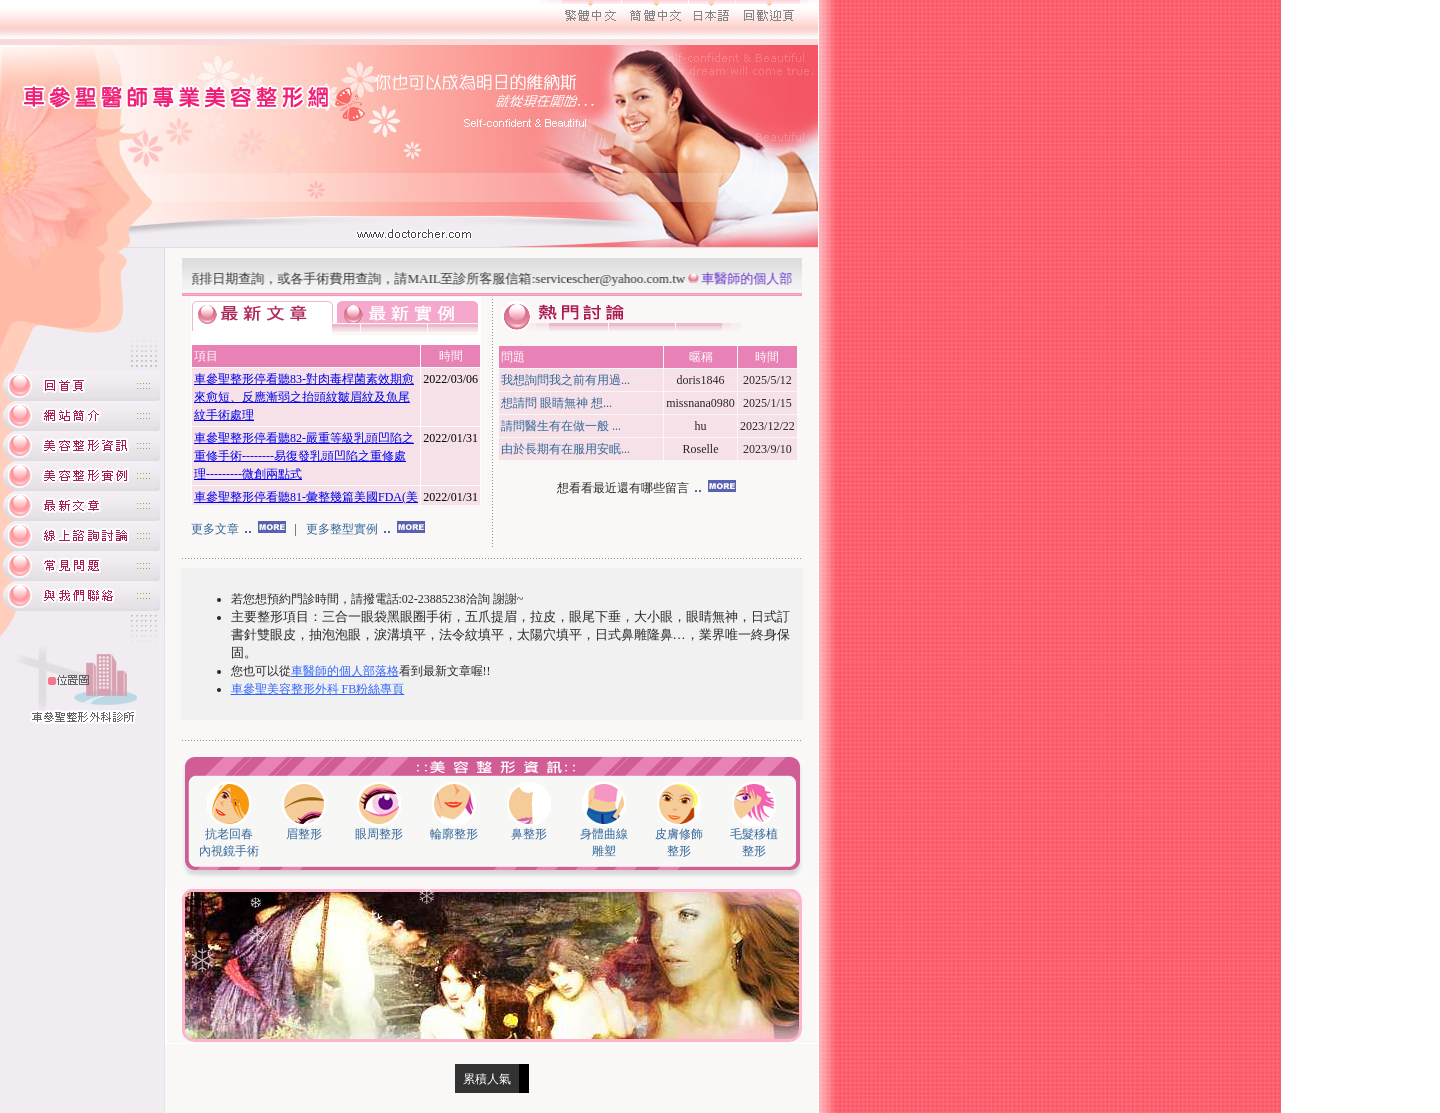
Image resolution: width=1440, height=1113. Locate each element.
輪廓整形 (454, 828)
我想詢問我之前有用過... (565, 380)
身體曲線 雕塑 (604, 836)
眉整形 (304, 828)
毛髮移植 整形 (754, 836)
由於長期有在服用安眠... (565, 449)
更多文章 (238, 529)
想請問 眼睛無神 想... (556, 403)
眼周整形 (379, 828)
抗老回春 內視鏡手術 (229, 836)
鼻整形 (529, 828)
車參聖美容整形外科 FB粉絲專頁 (318, 689)
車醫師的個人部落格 (765, 278)
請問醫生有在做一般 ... (561, 426)
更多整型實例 (365, 529)
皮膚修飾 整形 (679, 836)
